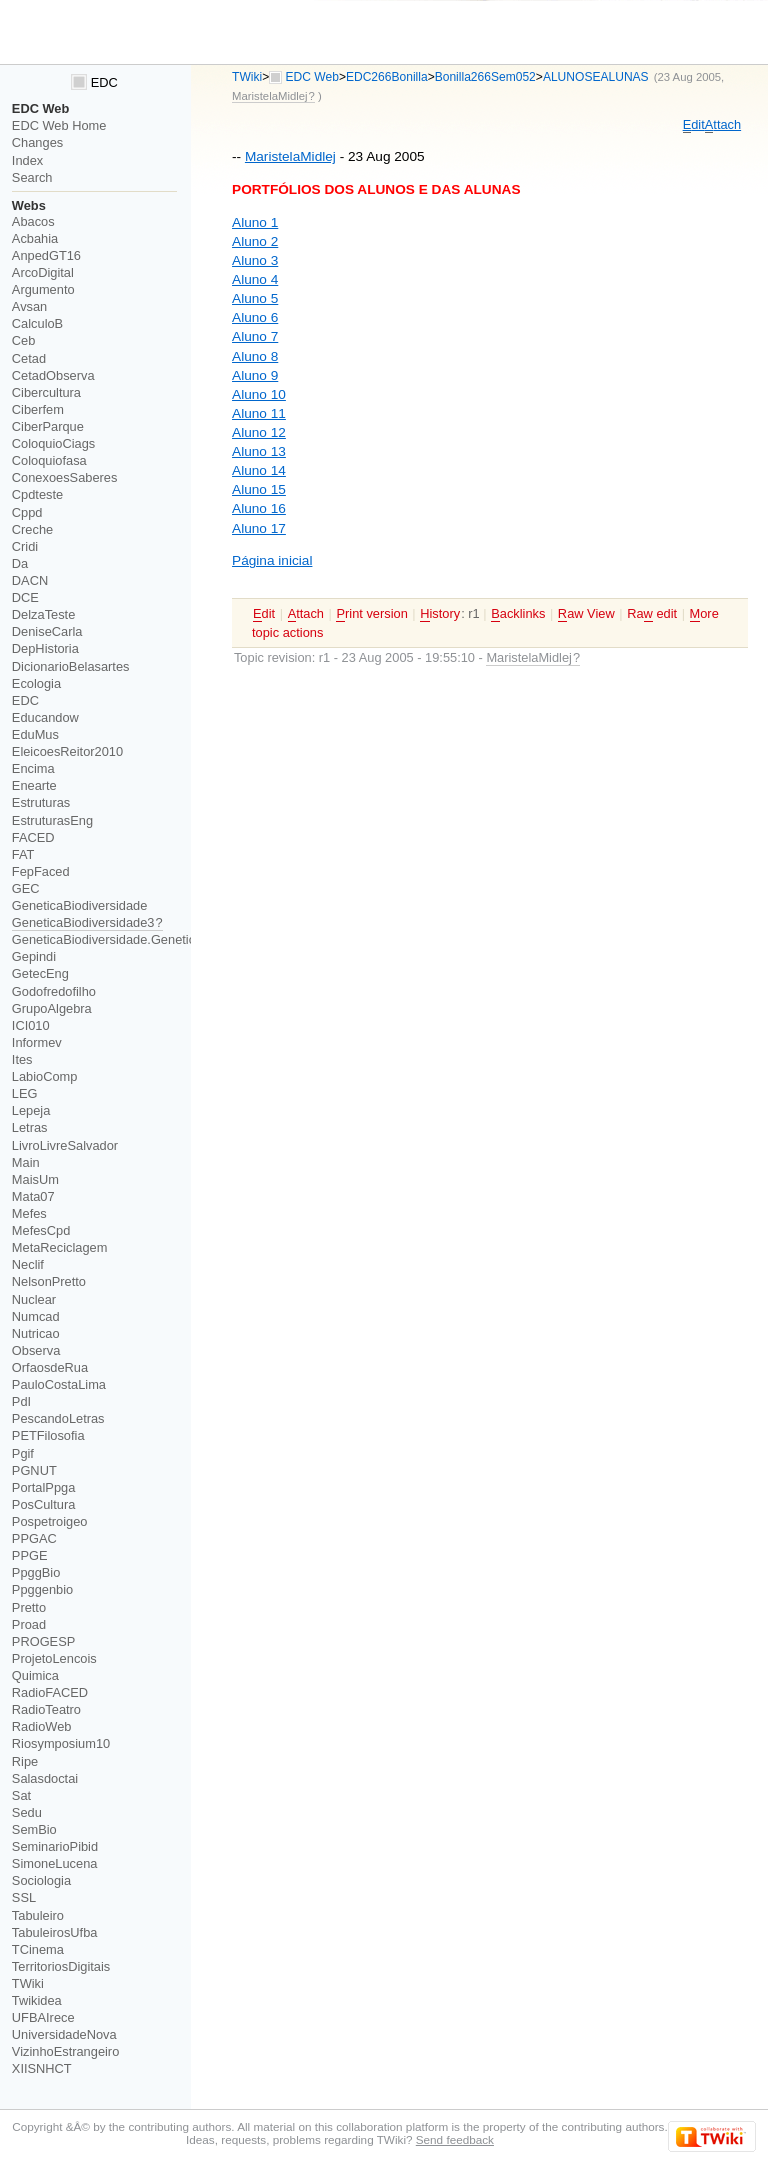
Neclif (28, 1264)
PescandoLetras (58, 1418)
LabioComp (45, 1076)
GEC (26, 888)
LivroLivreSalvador (65, 1145)
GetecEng (40, 973)
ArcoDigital (43, 272)
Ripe (25, 1761)
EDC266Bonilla (387, 77)
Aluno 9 (255, 375)
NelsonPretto (49, 1281)
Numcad (36, 1316)
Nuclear (34, 1299)
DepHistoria (45, 648)
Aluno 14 (259, 470)
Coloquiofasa (49, 460)
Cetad (29, 358)
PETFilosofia (48, 1435)
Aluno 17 (259, 528)
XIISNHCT (42, 2068)
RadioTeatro (46, 1709)
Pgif (23, 1453)
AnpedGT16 (46, 255)
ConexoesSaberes (65, 477)
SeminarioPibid (55, 1846)
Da (20, 563)
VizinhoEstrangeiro (65, 2051)
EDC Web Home (59, 125)
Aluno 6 (255, 317)
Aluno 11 (259, 413)
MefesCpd (41, 1230)
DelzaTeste (43, 614)
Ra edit (652, 614)
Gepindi (34, 956)
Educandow (45, 717)
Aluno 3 (255, 260)
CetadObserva (53, 375)
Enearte (34, 785)
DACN (30, 580)
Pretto (29, 1607)
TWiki (247, 77)
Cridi (25, 546)
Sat (21, 1795)
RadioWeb (42, 1726)
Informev (37, 1042)
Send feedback (455, 2139)
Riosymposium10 (61, 1743)
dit (694, 125)
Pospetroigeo (50, 1521)
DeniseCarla (47, 631)
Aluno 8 (255, 356)
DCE (25, 597)
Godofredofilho (54, 991)
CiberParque (48, 426)
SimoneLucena (55, 1863)
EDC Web (312, 77)
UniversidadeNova (64, 2034)
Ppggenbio (42, 1589)
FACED (33, 837)
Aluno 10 (259, 394)
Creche (32, 529)
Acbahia (35, 238)
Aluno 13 (259, 451)
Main (26, 1162)
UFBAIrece (43, 2017)
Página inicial (272, 560)
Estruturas (41, 802)
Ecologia (36, 683)
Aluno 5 (255, 298)
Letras (30, 1127)
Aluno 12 (259, 432)
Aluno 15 (259, 489)
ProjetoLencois (54, 1658)
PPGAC (34, 1538)
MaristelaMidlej (290, 156)
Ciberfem (38, 409)
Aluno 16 (259, 508)
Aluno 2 (255, 241)
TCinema (38, 1949)
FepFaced (41, 871)
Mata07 (33, 1196)
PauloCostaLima (59, 1384)
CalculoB (37, 323)
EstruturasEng (52, 820)
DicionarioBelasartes (71, 666)
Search (32, 177)
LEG (25, 1093)
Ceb (24, 340)
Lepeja (31, 1110)
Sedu (27, 1812)
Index (27, 160)
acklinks (518, 614)
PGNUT (34, 1470)
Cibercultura (46, 392)
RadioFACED (50, 1692)
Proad (29, 1624)
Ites (22, 1059)
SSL (24, 1897)
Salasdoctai (45, 1778)
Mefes (29, 1213)
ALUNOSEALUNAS (596, 77)
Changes (37, 142)
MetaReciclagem (60, 1247)
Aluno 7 (255, 336)
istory (440, 614)
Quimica (35, 1675)
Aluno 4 (255, 279)
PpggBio (36, 1572)
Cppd (27, 512)
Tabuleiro (38, 1915)
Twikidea (37, 2000)
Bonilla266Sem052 (485, 77)
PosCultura (43, 1504)
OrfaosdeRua (50, 1367)
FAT (23, 854)
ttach (723, 125)
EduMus (35, 734)
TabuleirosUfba (55, 1932)
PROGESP (43, 1641)
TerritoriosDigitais (61, 1966)
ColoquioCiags (53, 443)
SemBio (34, 1829)
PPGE (30, 1555)
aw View (586, 614)
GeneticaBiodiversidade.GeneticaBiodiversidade (149, 939)
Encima (33, 768)
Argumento (43, 289)
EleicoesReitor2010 (67, 751)
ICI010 (31, 1025)
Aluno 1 (255, 222)
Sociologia (41, 1880)
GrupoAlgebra (52, 1008)
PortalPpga (43, 1487)
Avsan (29, 306)
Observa (36, 1350)
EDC (94, 82)
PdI (21, 1401)
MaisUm (35, 1179)
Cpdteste (37, 494)
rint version (371, 614)
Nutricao (36, 1333)
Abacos (33, 221)
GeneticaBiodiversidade (80, 905)
